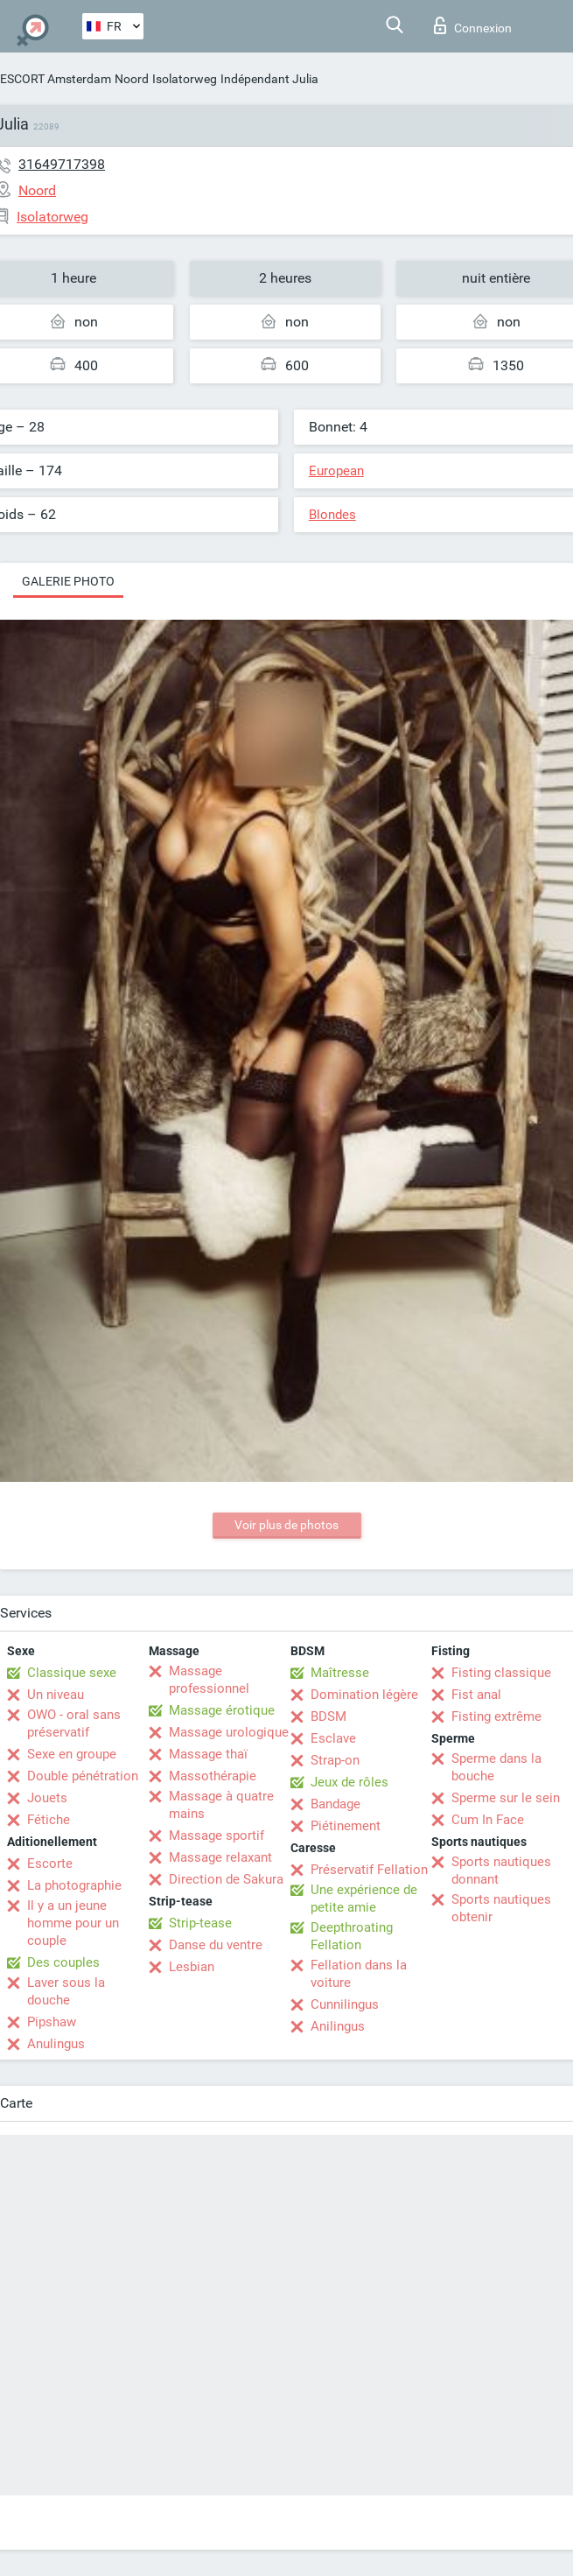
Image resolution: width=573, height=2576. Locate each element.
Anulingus (56, 2044)
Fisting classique (501, 1673)
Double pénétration (82, 1776)
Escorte (50, 1863)
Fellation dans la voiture (359, 1973)
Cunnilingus (345, 2004)
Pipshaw (51, 2022)
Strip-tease (200, 1923)
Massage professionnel (209, 1679)
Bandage (335, 1804)
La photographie (74, 1885)
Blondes (332, 515)
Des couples (63, 1962)
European (336, 471)
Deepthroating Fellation (352, 1936)
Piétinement (346, 1826)
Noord (132, 79)
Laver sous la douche (66, 1991)
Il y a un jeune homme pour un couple (73, 1923)
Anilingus (338, 2026)
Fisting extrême (496, 1716)
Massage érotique (222, 1710)
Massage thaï (208, 1754)
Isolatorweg (184, 79)
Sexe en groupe (71, 1754)
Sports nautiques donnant (501, 1870)
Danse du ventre (215, 1945)
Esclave (333, 1738)
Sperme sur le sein (505, 1798)
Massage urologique (229, 1732)
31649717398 (61, 164)
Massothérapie (212, 1776)
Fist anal (476, 1694)
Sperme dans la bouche (496, 1767)
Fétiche (48, 1820)
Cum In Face (487, 1820)
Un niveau (55, 1694)
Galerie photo (68, 581)
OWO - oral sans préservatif (74, 1723)
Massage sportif (216, 1835)
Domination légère (364, 1694)
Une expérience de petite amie (364, 1898)
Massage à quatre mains (221, 1804)
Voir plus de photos (286, 1525)
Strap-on (335, 1760)
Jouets (47, 1798)
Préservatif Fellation (369, 1870)
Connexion (473, 25)
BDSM (328, 1716)
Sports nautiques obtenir (501, 1908)
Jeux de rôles (349, 1782)
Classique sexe (71, 1673)
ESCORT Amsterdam (55, 79)
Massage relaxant (220, 1857)
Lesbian (191, 1967)
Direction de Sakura (226, 1879)
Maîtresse (340, 1673)
